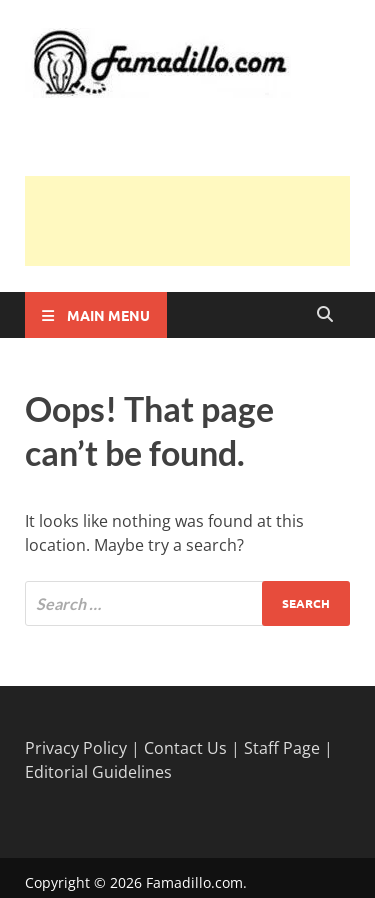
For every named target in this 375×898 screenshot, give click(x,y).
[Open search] (325, 315)
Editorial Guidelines (98, 772)
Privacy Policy (76, 748)
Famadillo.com (194, 882)
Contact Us (185, 748)
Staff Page (282, 748)
